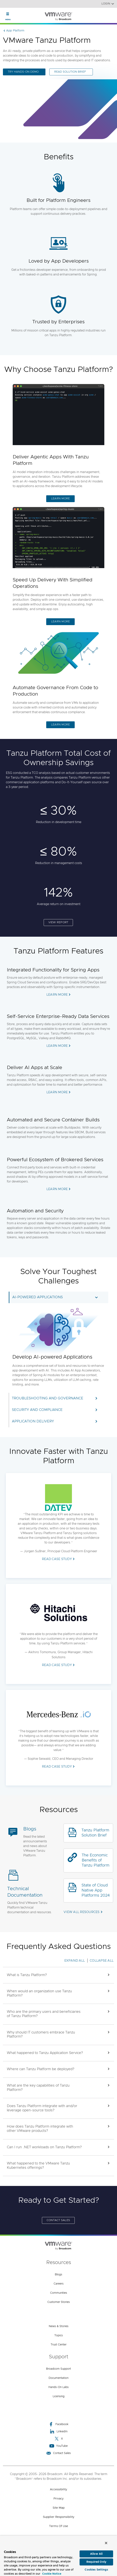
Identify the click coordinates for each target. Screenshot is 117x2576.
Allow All (96, 2554)
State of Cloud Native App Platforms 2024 (96, 1890)
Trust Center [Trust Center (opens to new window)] (58, 2344)
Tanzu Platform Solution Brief (95, 1832)
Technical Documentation (25, 1892)
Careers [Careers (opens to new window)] (59, 2283)
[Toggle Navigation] (7, 14)
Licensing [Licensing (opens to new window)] (59, 2396)
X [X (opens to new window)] (58, 2438)
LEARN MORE (60, 498)
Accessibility (58, 2489)
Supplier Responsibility (58, 2516)
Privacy (58, 2498)
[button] (58, 1975)
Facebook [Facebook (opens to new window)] (58, 2424)
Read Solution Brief (70, 71)
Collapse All (101, 1960)
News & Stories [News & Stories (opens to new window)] (58, 2326)
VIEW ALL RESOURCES (82, 1912)
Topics (58, 2335)
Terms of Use (58, 2526)
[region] (58, 2555)
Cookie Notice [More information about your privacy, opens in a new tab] (51, 2573)
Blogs (29, 1829)
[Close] (106, 2543)
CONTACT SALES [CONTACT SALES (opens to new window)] (58, 2220)
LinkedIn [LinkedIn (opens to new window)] (58, 2431)
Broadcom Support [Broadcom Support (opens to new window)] (58, 2368)
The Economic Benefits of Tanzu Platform (95, 1860)
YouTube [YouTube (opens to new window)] (58, 2445)
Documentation (58, 2378)
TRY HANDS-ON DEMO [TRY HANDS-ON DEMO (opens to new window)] (23, 71)
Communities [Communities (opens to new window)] (58, 2293)
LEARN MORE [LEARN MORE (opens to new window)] (60, 724)
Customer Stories (58, 2302)
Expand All (74, 1960)
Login (107, 3)
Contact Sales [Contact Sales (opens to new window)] (58, 2453)
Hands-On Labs (58, 2387)
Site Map (59, 2507)
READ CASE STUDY (57, 1559)
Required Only (96, 2562)
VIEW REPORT (58, 922)
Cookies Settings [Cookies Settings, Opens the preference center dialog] (96, 2569)
